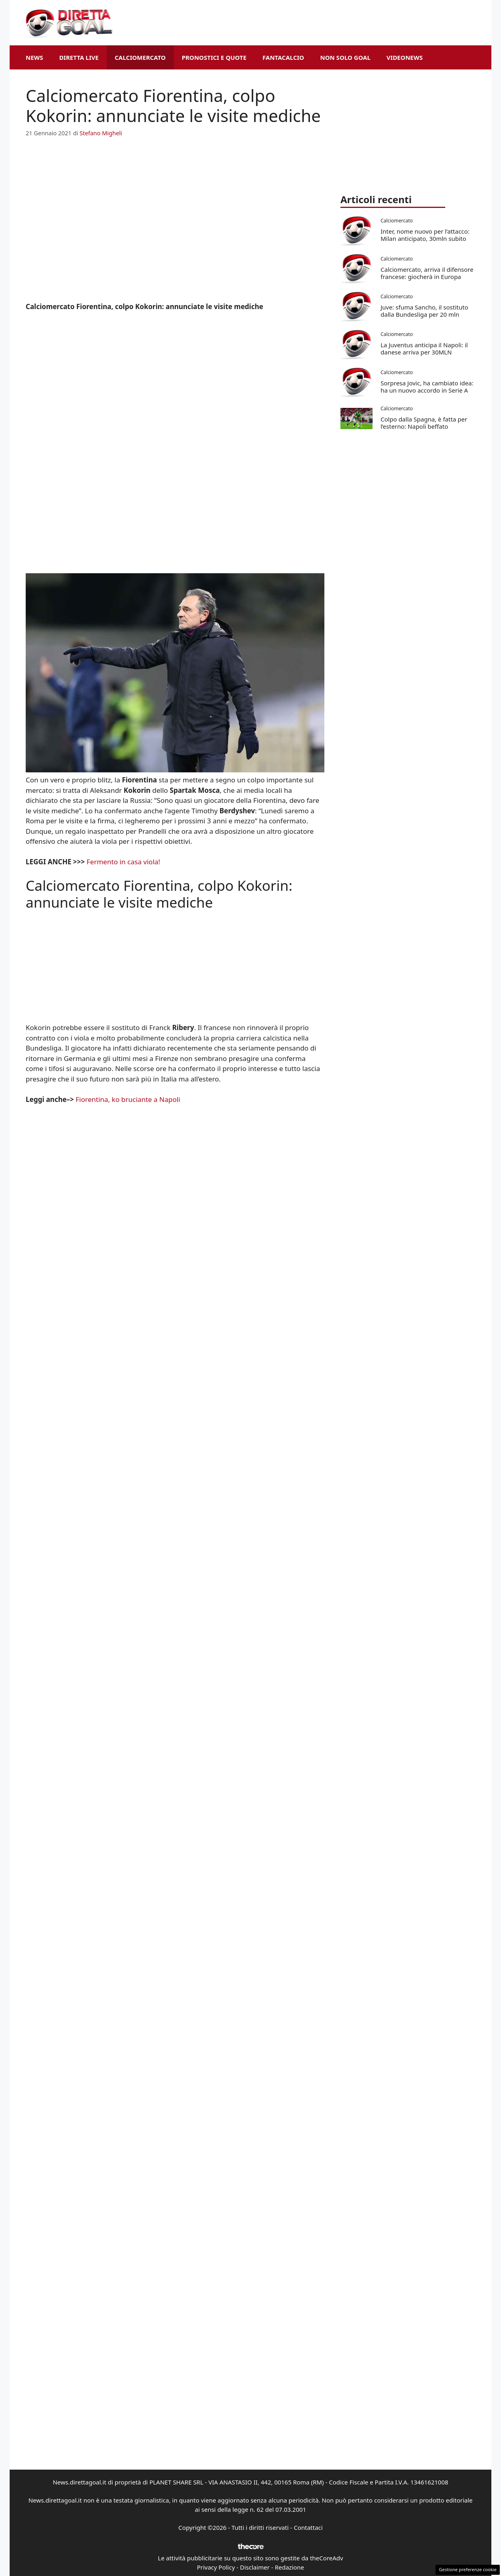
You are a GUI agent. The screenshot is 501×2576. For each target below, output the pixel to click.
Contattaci (308, 2527)
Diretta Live (78, 57)
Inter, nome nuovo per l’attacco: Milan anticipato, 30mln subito (425, 234)
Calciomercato (140, 57)
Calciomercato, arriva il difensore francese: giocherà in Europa (427, 273)
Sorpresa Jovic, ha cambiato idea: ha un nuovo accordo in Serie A (427, 386)
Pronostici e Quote (214, 57)
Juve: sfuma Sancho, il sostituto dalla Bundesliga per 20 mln (424, 310)
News (34, 57)
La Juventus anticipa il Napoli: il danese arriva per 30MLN (424, 348)
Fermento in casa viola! (124, 861)
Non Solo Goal (345, 57)
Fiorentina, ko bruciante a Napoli (128, 1099)
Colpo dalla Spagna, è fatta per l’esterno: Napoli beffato (424, 422)
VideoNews (405, 57)
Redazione (289, 2567)
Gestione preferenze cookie (468, 2569)
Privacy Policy (216, 2567)
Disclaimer (255, 2567)
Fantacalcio (283, 57)
